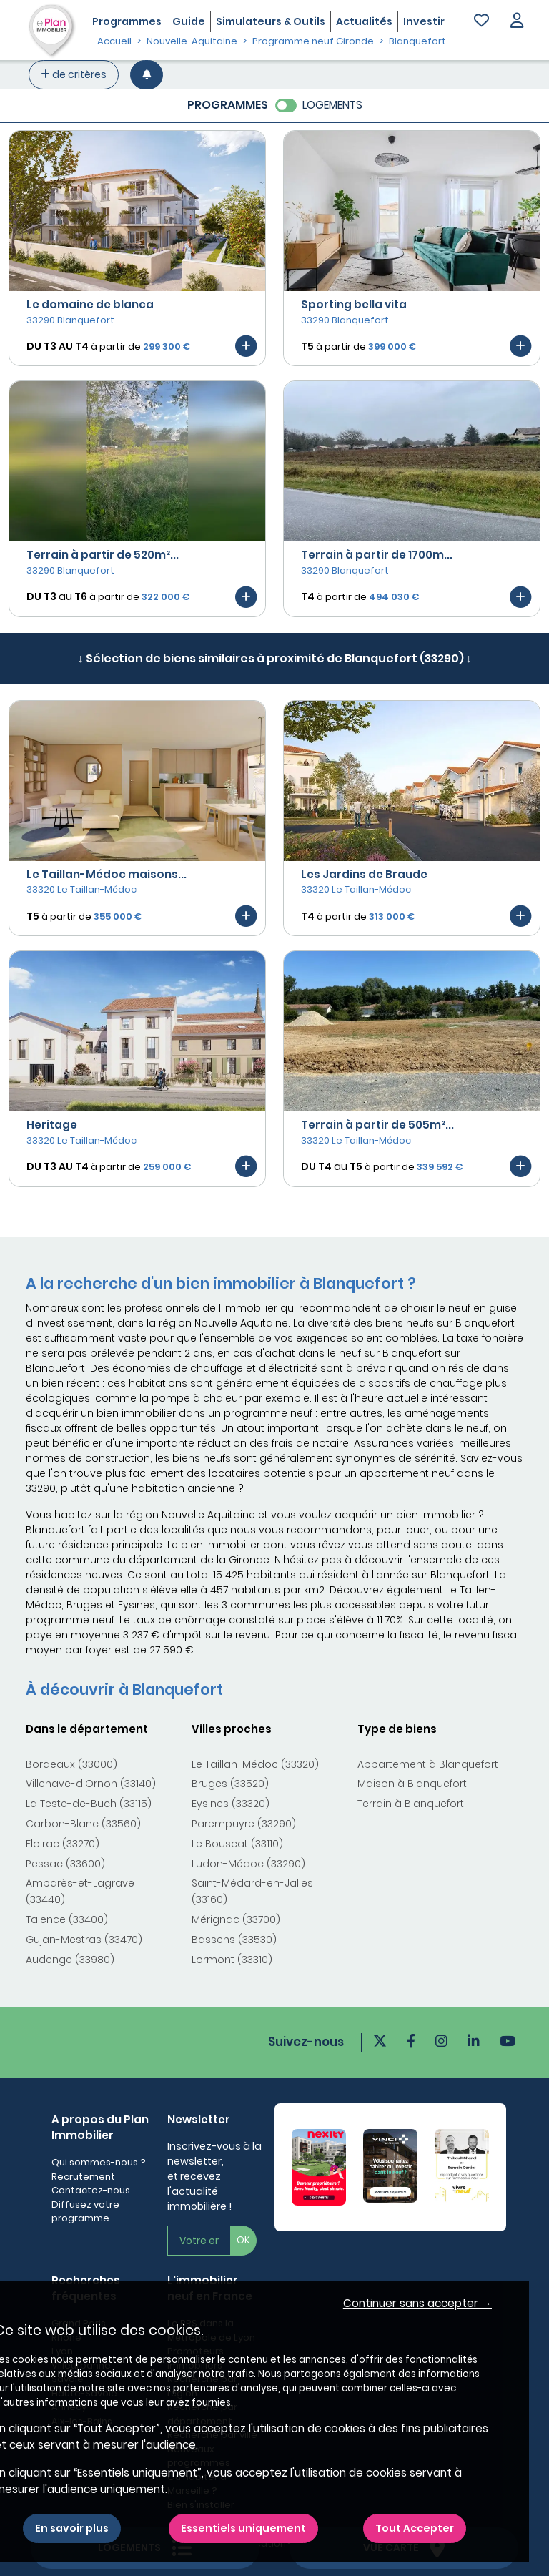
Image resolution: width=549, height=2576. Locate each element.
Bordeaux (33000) (71, 1764)
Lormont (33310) (232, 1959)
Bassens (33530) (234, 1939)
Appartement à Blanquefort (427, 1764)
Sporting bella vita (354, 304)
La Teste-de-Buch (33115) (89, 1803)
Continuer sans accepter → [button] (417, 2303)
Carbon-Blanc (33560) (83, 1824)
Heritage (51, 1124)
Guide (188, 21)
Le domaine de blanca (90, 304)
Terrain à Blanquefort (410, 1803)
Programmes (127, 21)
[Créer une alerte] (146, 74)
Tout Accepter (414, 2528)
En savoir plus (72, 2528)
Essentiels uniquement (243, 2528)
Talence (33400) (67, 1919)
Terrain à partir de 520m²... (102, 554)
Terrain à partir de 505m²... (377, 1124)
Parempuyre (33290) (244, 1824)
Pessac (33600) (65, 1864)
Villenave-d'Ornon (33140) (91, 1783)
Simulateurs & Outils (270, 21)
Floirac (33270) (62, 1844)
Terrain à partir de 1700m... (376, 554)
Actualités (364, 21)
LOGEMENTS (332, 104)
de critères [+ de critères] (74, 74)
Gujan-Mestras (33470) (84, 1939)
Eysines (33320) (230, 1803)
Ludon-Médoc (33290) (248, 1864)
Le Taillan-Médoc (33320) (255, 1764)
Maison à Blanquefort (412, 1783)
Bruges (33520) (230, 1783)
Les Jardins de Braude (364, 874)
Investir (424, 21)
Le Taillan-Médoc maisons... (106, 874)
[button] (516, 22)
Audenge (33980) (70, 1959)
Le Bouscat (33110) (237, 1844)
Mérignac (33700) (236, 1919)
